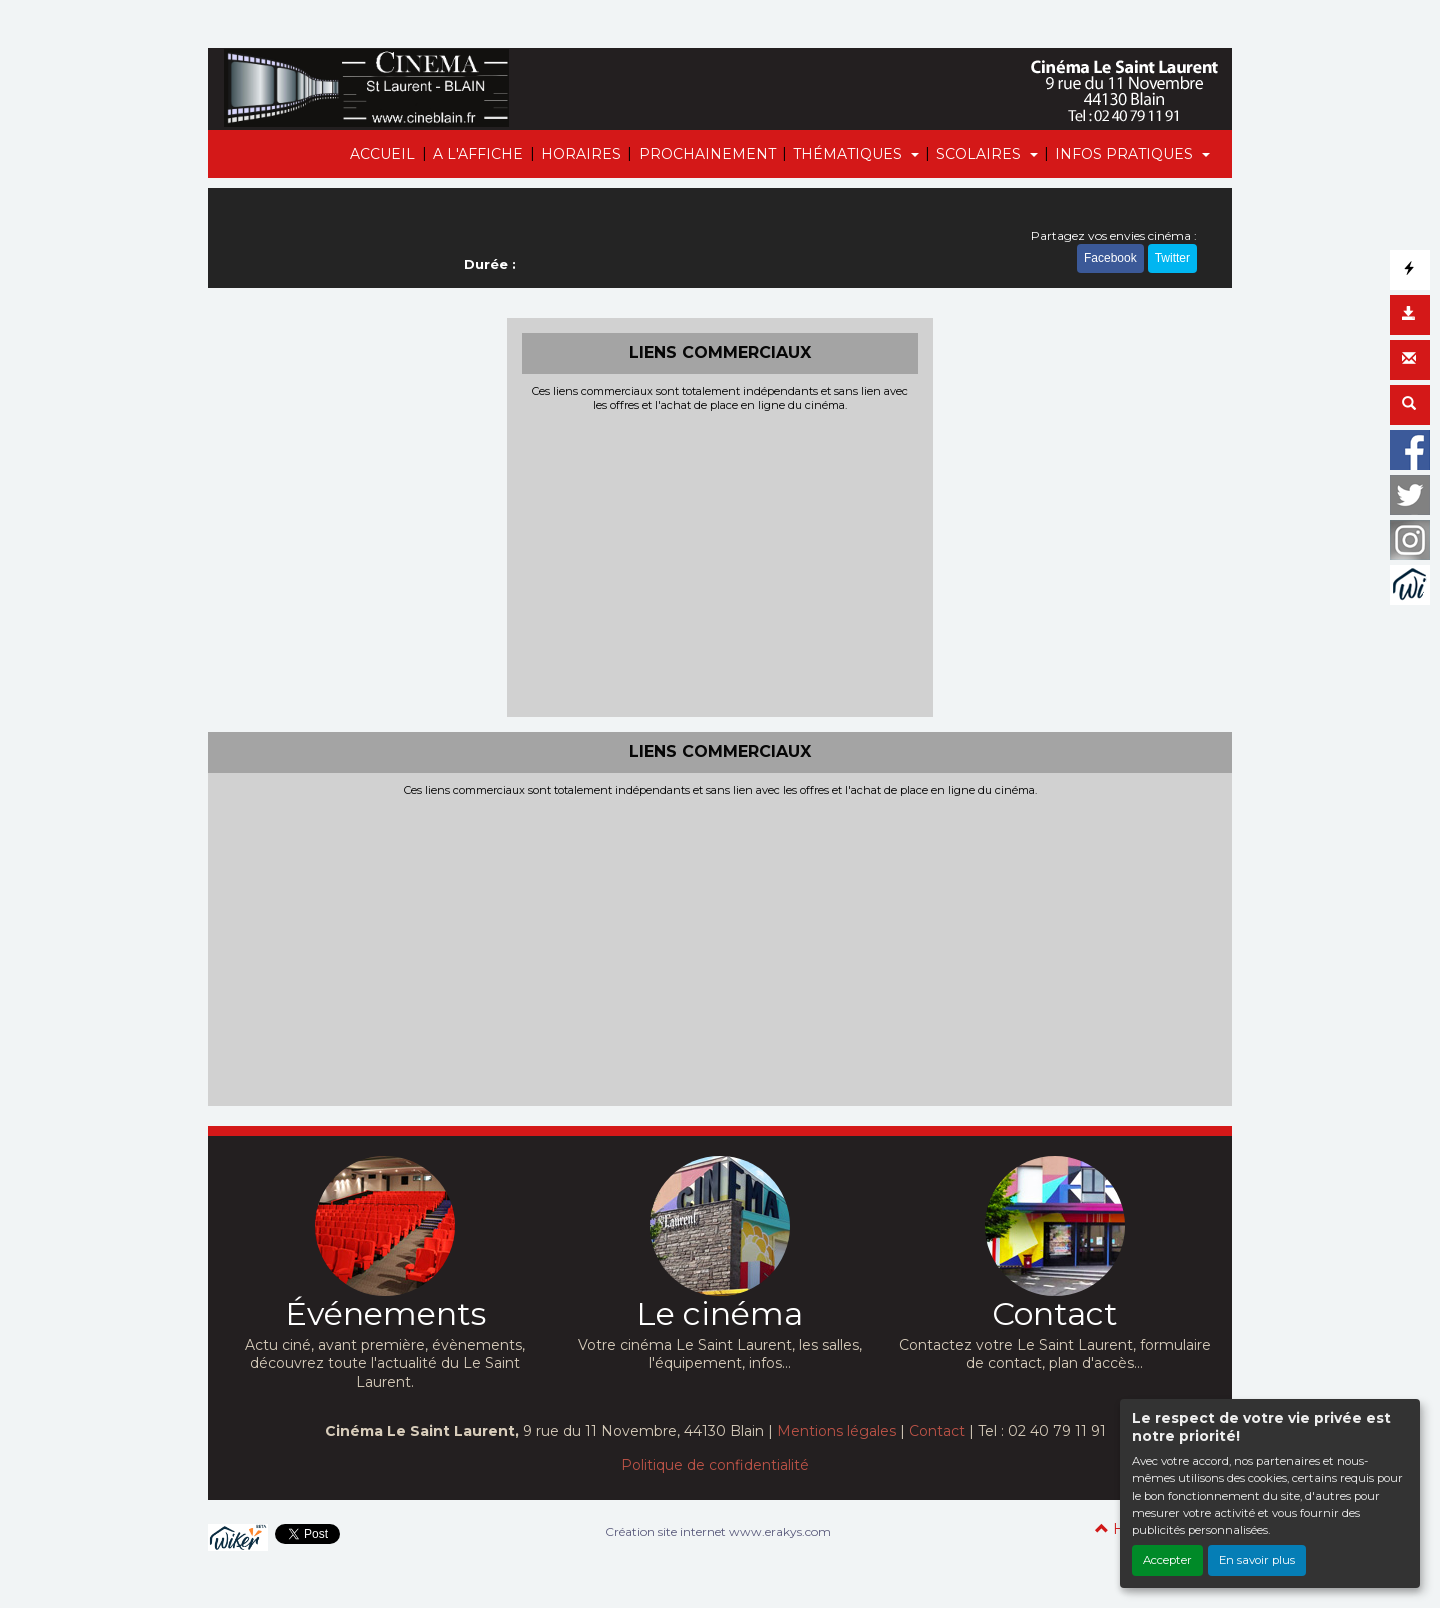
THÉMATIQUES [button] (849, 154)
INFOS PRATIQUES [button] (1126, 154)
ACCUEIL (382, 154)
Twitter (1172, 258)
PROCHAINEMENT (707, 154)
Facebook (1110, 258)
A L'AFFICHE (478, 154)
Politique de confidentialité (715, 1465)
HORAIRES (581, 154)
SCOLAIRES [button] (980, 154)
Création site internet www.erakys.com (718, 1531)
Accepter (1167, 1560)
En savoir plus (1257, 1560)
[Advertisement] (720, 562)
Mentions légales (836, 1431)
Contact (937, 1431)
